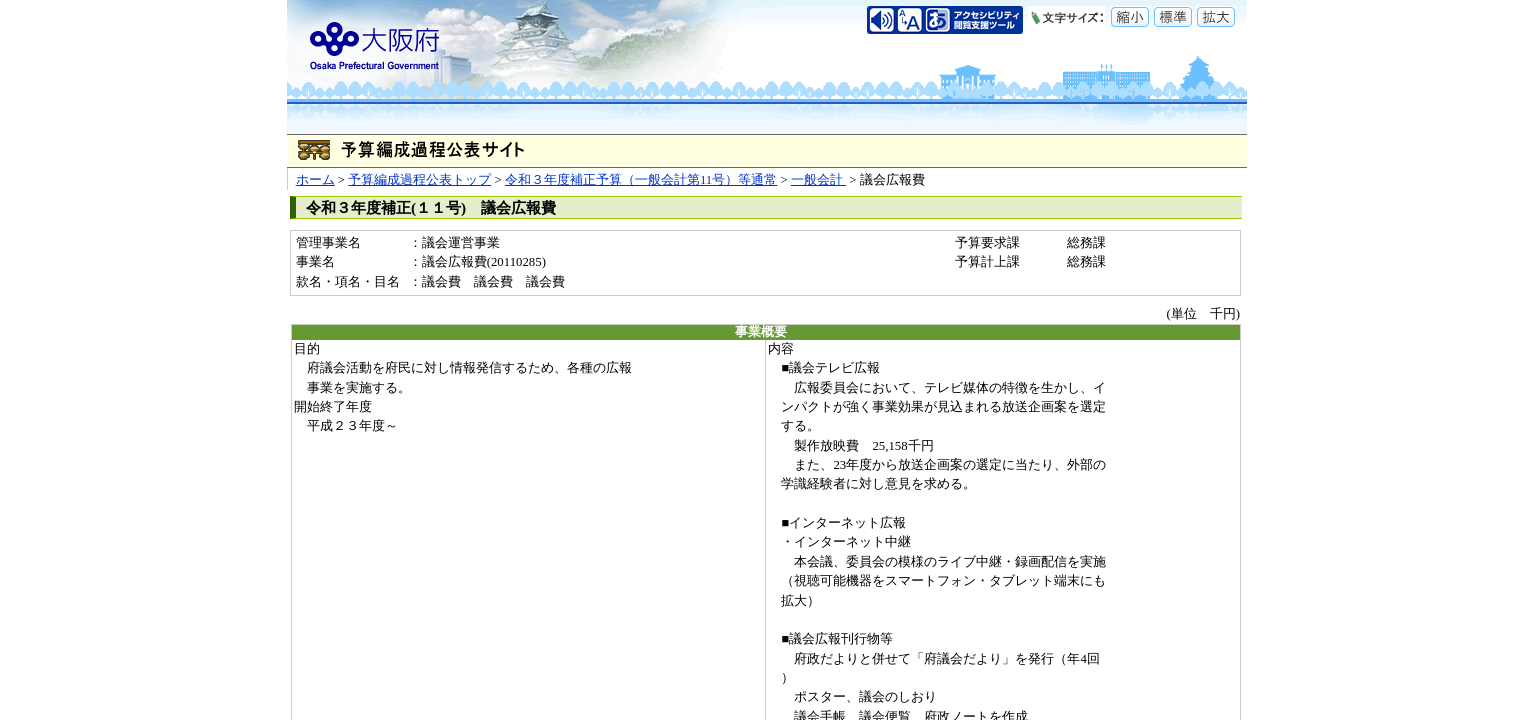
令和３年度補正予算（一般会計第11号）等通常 (641, 180)
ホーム (315, 180)
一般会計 (818, 180)
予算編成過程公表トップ (419, 180)
